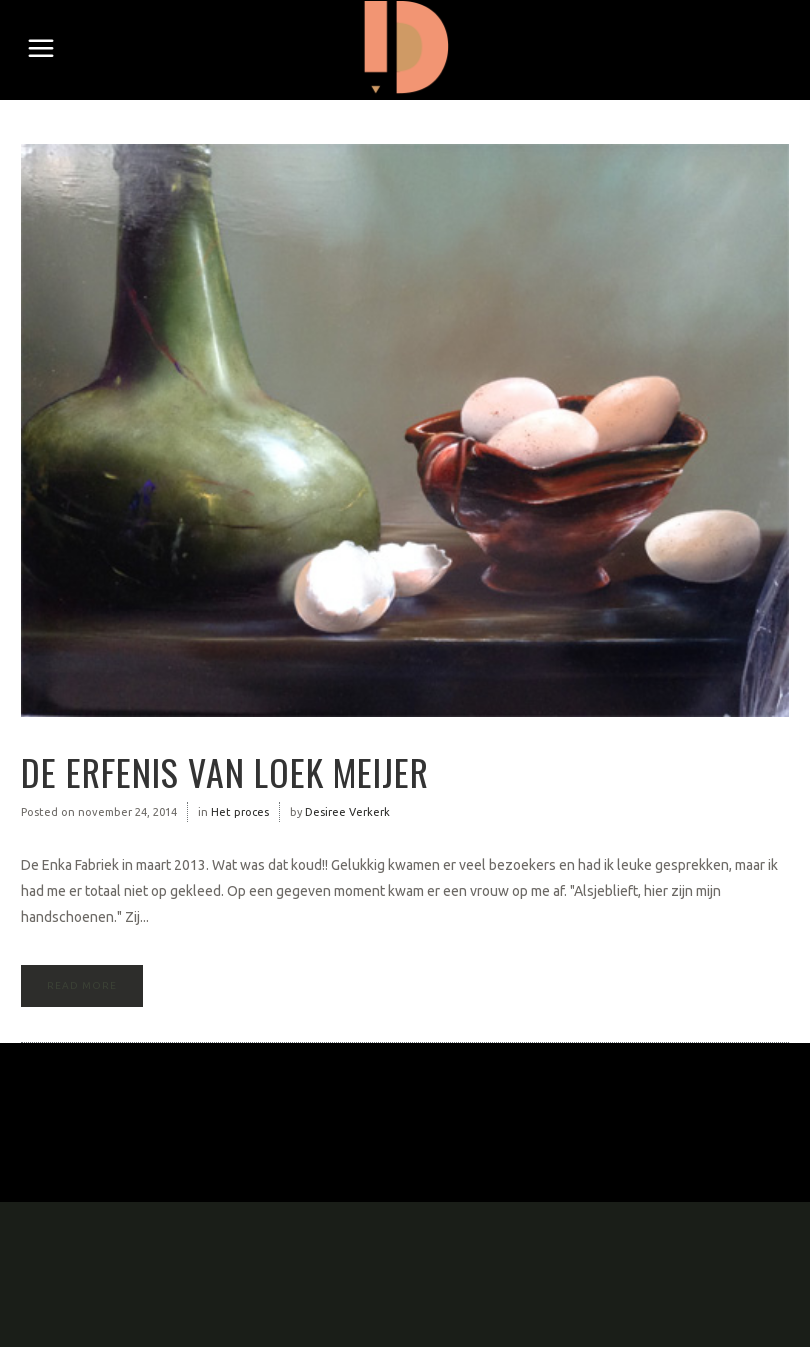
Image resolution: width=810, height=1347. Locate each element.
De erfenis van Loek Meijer (225, 771)
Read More (82, 985)
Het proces (240, 812)
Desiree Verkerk (347, 812)
